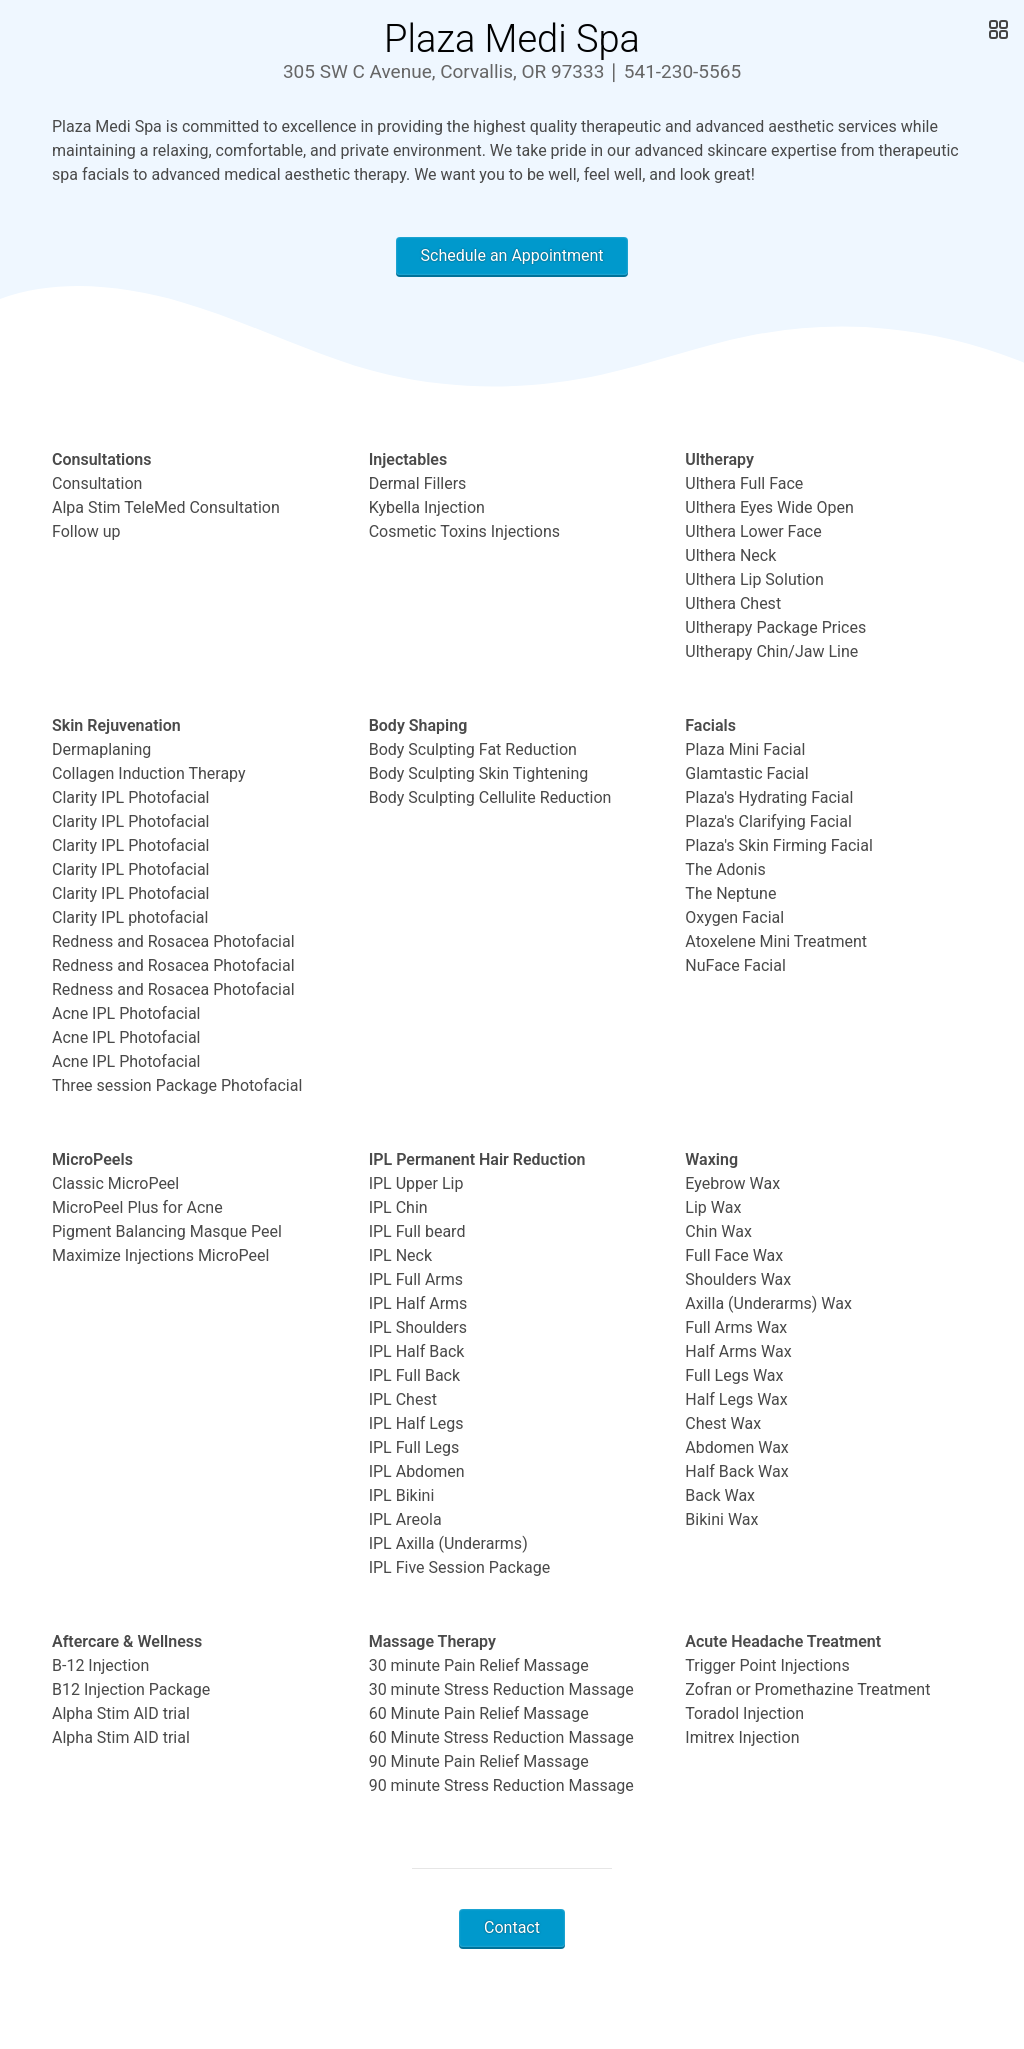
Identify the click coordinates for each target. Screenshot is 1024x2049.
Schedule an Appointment (512, 255)
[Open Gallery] (996, 30)
